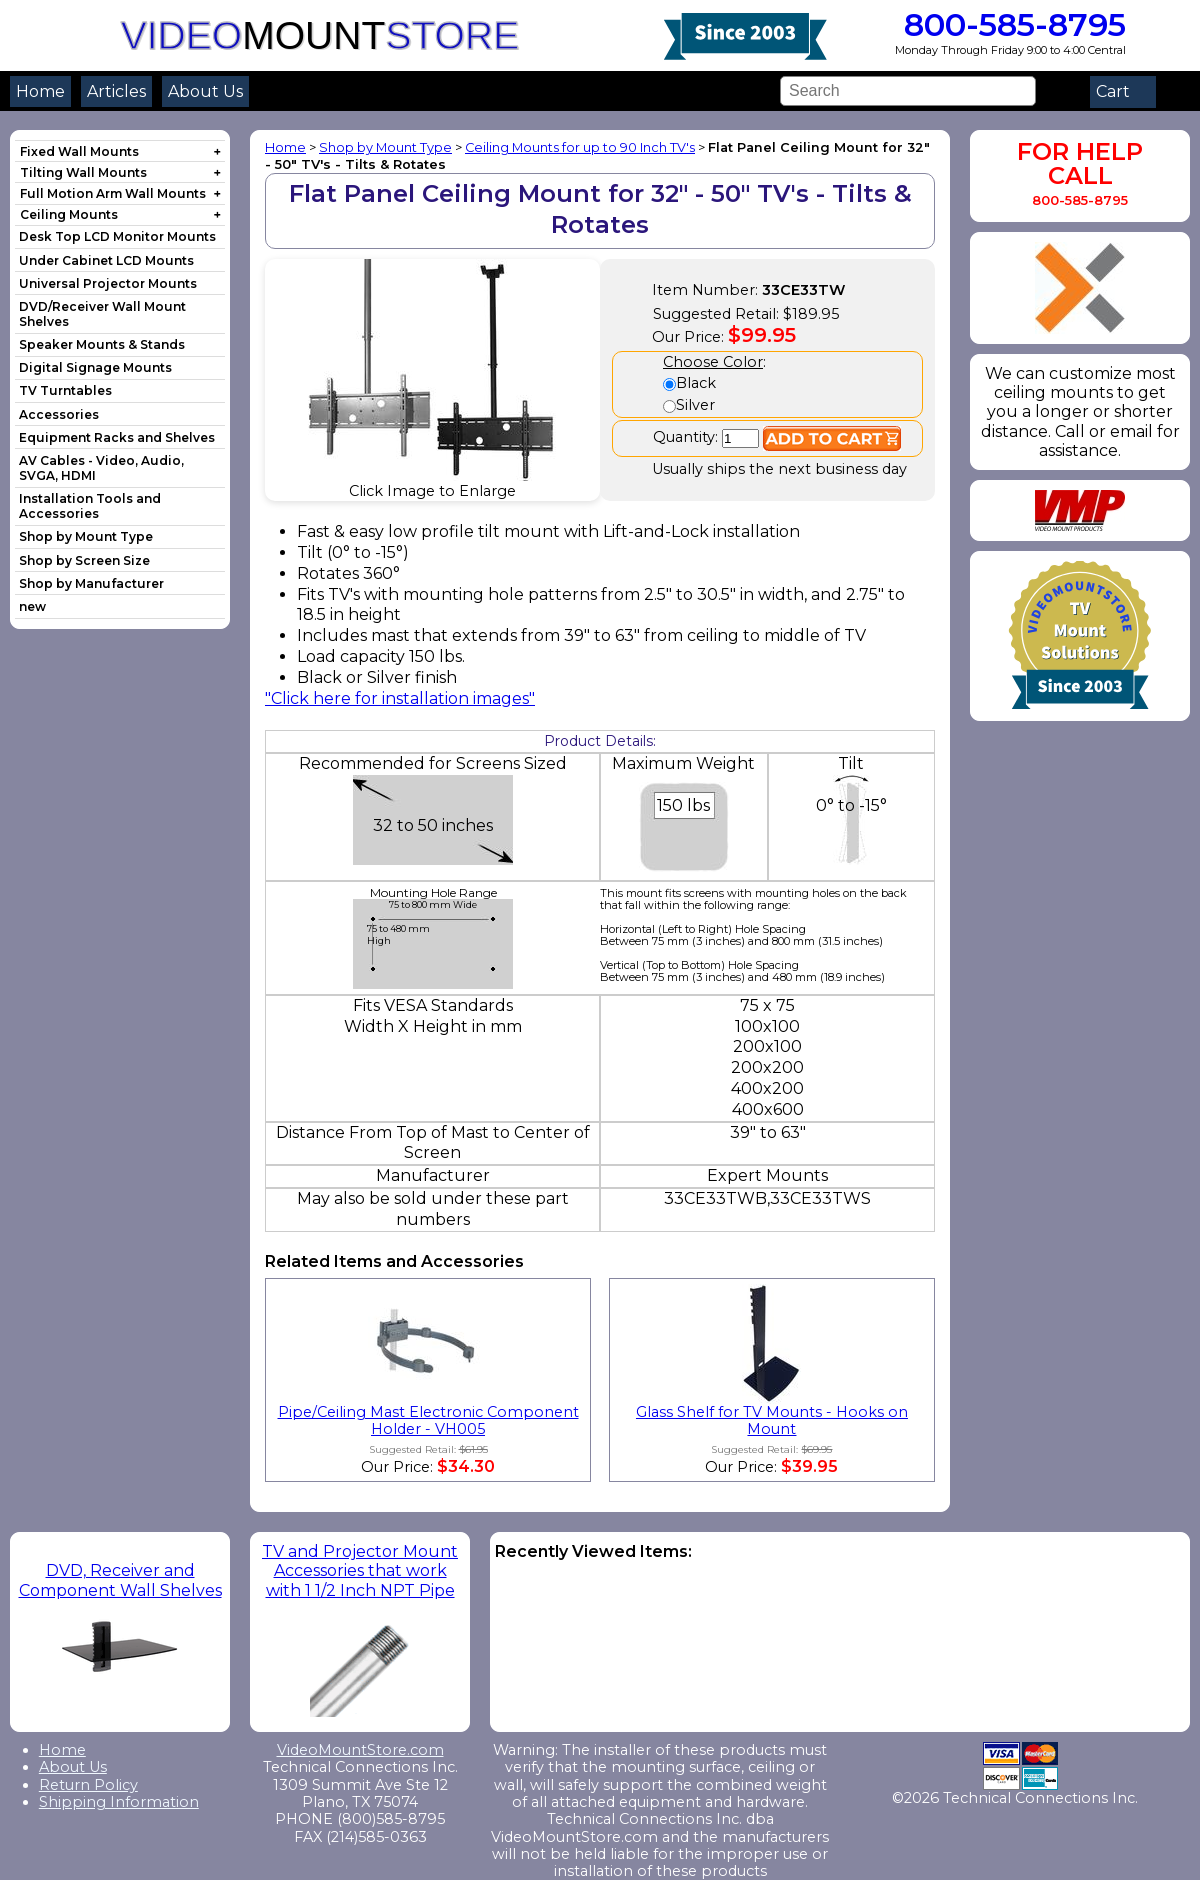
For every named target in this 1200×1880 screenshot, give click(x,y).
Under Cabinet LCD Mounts (106, 260)
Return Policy (88, 1785)
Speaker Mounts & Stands (102, 344)
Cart (1123, 91)
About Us (205, 91)
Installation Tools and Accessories (90, 506)
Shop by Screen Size (84, 560)
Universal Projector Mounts (108, 283)
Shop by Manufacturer (91, 583)
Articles (116, 91)
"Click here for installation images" (400, 698)
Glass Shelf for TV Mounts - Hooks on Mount (772, 1420)
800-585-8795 (1010, 24)
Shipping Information (119, 1802)
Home (40, 91)
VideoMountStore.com (360, 1750)
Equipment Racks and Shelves (117, 437)
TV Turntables (65, 390)
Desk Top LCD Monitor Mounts (117, 236)
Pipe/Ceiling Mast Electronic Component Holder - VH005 (428, 1420)
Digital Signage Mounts (95, 367)
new (32, 606)
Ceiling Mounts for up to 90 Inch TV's (580, 147)
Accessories (59, 414)
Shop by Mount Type (86, 536)
